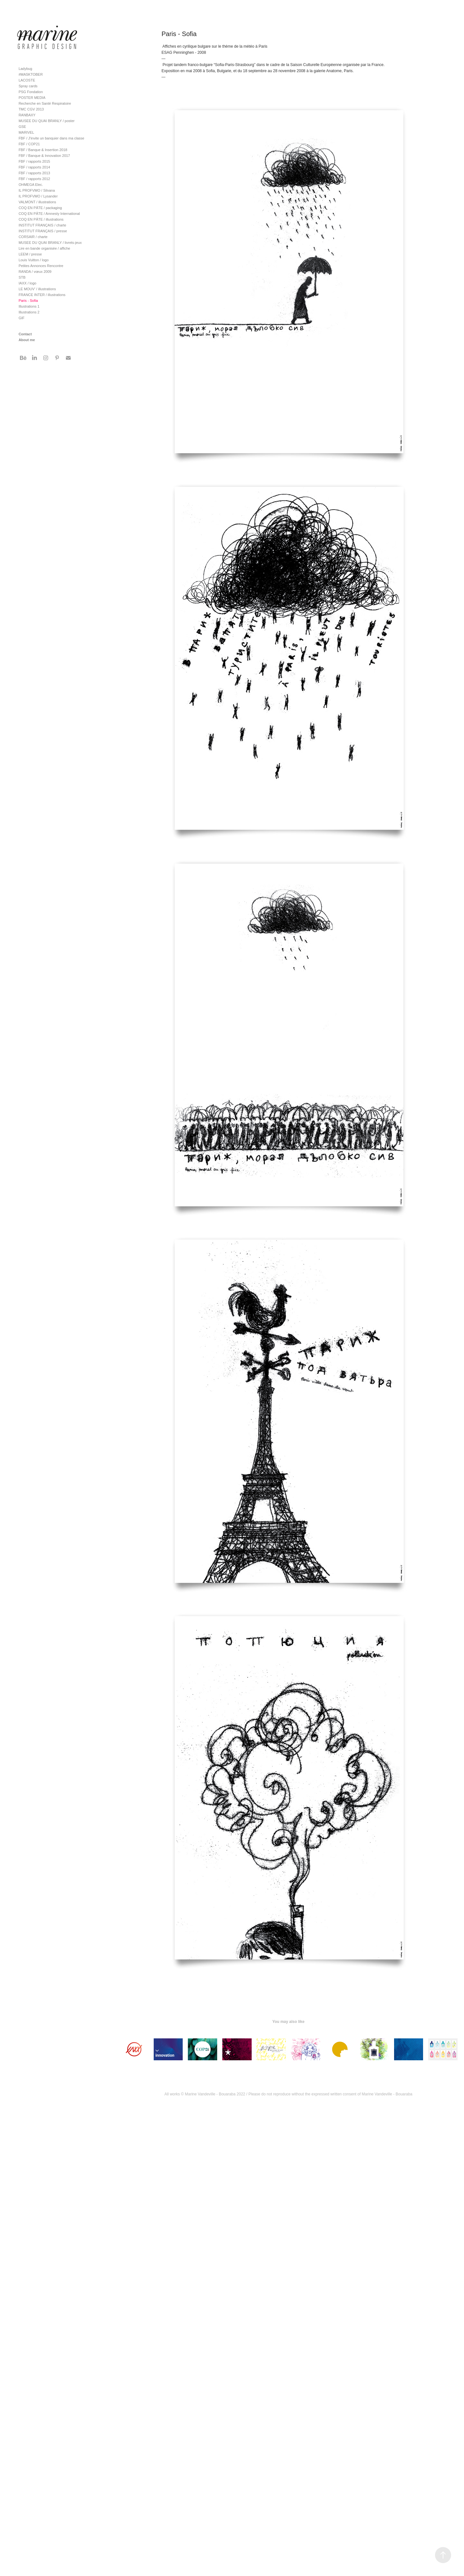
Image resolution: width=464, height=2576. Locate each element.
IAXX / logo (27, 283)
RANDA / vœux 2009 (35, 271)
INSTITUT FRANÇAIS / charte (42, 225)
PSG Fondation (31, 92)
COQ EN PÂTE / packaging (40, 208)
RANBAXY (27, 115)
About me (27, 340)
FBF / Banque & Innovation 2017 (44, 156)
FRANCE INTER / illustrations (42, 295)
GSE (22, 127)
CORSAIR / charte (33, 237)
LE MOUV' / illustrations (37, 289)
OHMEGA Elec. (31, 185)
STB (22, 277)
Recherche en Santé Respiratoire (45, 103)
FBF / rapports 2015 (34, 161)
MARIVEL (26, 132)
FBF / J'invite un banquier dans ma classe (51, 138)
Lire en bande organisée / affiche (44, 248)
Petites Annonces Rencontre (41, 266)
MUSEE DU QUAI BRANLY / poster (47, 121)
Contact (25, 334)
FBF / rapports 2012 (34, 179)
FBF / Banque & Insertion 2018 (43, 150)
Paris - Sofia (28, 300)
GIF (21, 318)
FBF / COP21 (29, 144)
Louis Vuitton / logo (34, 260)
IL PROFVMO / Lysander (38, 196)
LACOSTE (27, 80)
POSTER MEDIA (32, 98)
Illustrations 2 (29, 312)
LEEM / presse (30, 254)
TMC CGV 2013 (31, 109)
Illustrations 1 (29, 306)
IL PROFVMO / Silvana (37, 190)
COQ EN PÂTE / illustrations (41, 219)
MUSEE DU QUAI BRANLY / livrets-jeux (50, 242)
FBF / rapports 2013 (34, 173)
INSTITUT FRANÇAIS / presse (43, 231)
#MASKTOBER (31, 74)
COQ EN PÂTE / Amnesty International (49, 213)
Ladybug (25, 69)
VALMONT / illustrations (37, 202)
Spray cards (28, 86)
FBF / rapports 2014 (34, 167)
